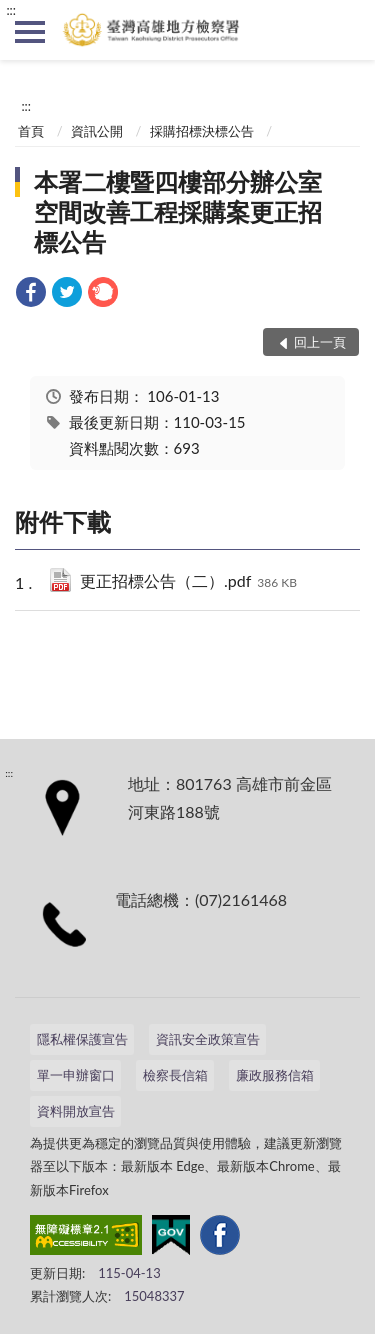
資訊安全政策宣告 (208, 1039)
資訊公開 (97, 131)
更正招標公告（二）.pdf (188, 582)
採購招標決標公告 (202, 131)
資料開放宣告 (76, 1111)
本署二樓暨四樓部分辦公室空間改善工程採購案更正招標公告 (178, 211)
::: (11, 10)
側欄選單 (30, 32)
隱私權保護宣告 (82, 1039)
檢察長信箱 (175, 1075)
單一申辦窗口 (76, 1075)
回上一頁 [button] (320, 342)
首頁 (31, 131)
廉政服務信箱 (275, 1075)
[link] (31, 294)
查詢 (345, 30)
